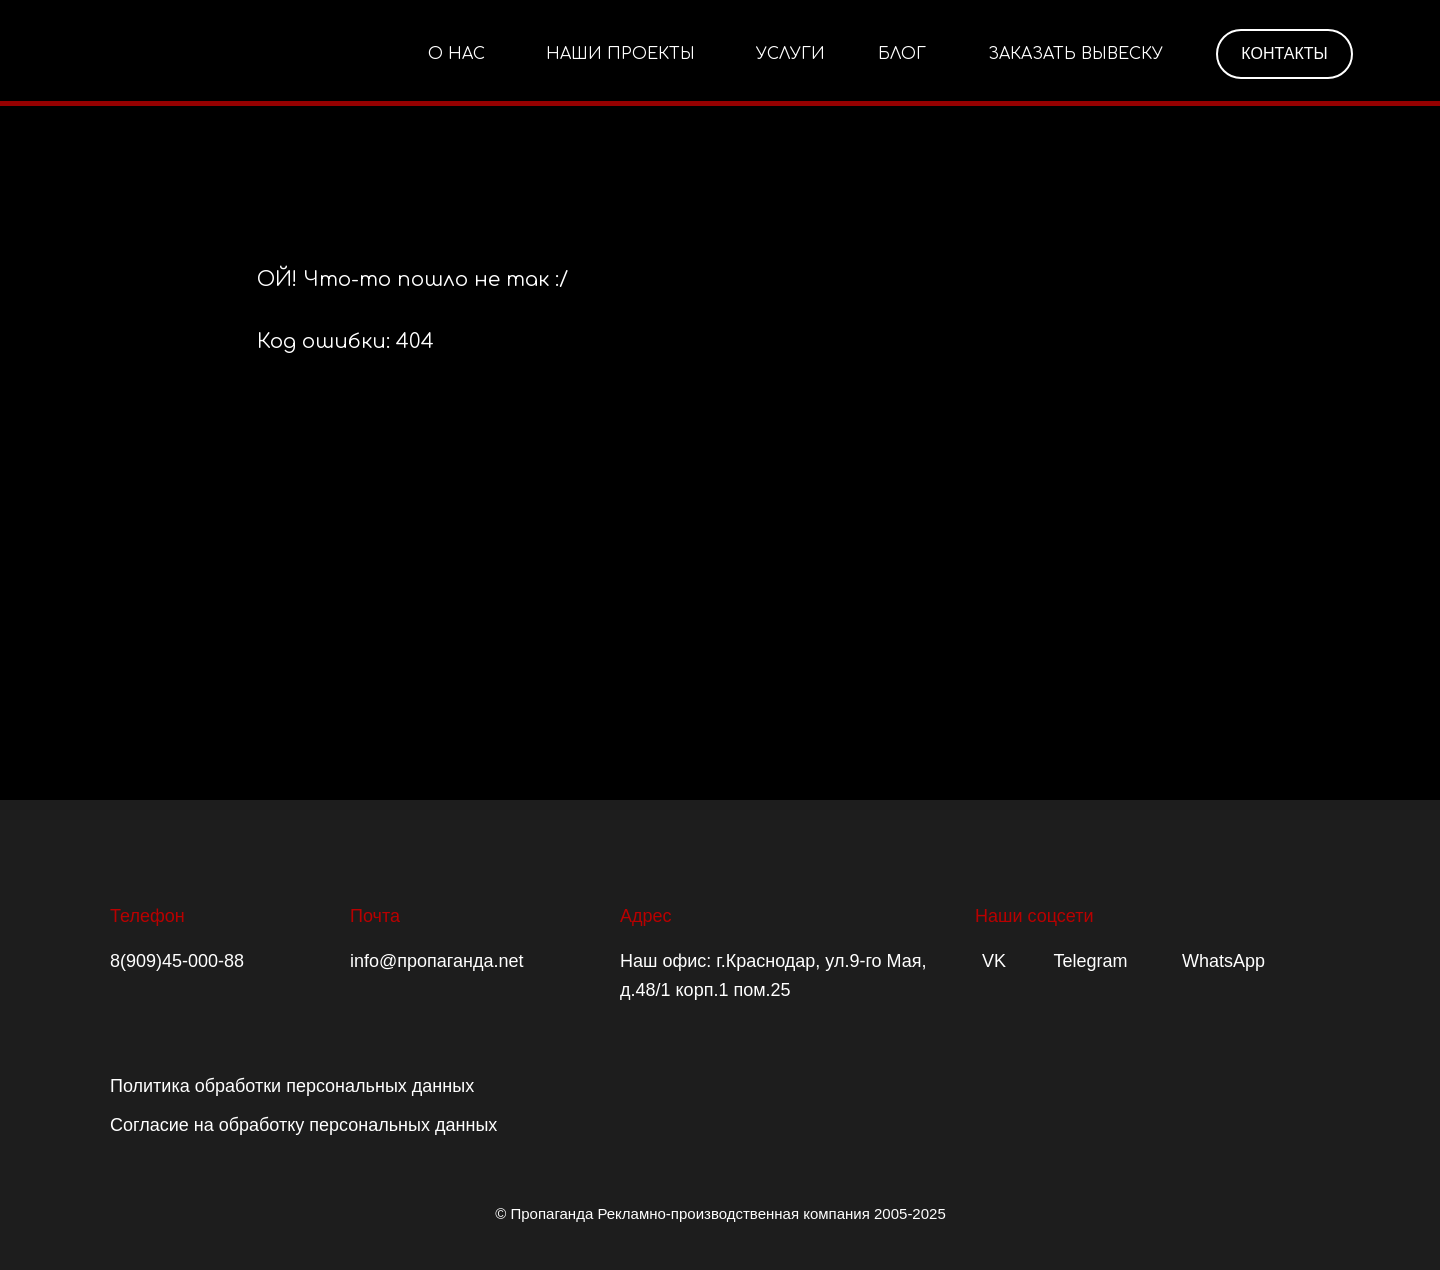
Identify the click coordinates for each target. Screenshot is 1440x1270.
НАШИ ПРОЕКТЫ (620, 54)
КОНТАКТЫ (1284, 53)
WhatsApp (1223, 961)
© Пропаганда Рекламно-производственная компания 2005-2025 (720, 1213)
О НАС (456, 54)
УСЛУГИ (790, 54)
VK (994, 961)
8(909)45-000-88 (177, 961)
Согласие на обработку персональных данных (303, 1125)
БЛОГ (902, 54)
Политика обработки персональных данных (292, 1086)
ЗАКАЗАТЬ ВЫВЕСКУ (1075, 54)
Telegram (1090, 961)
